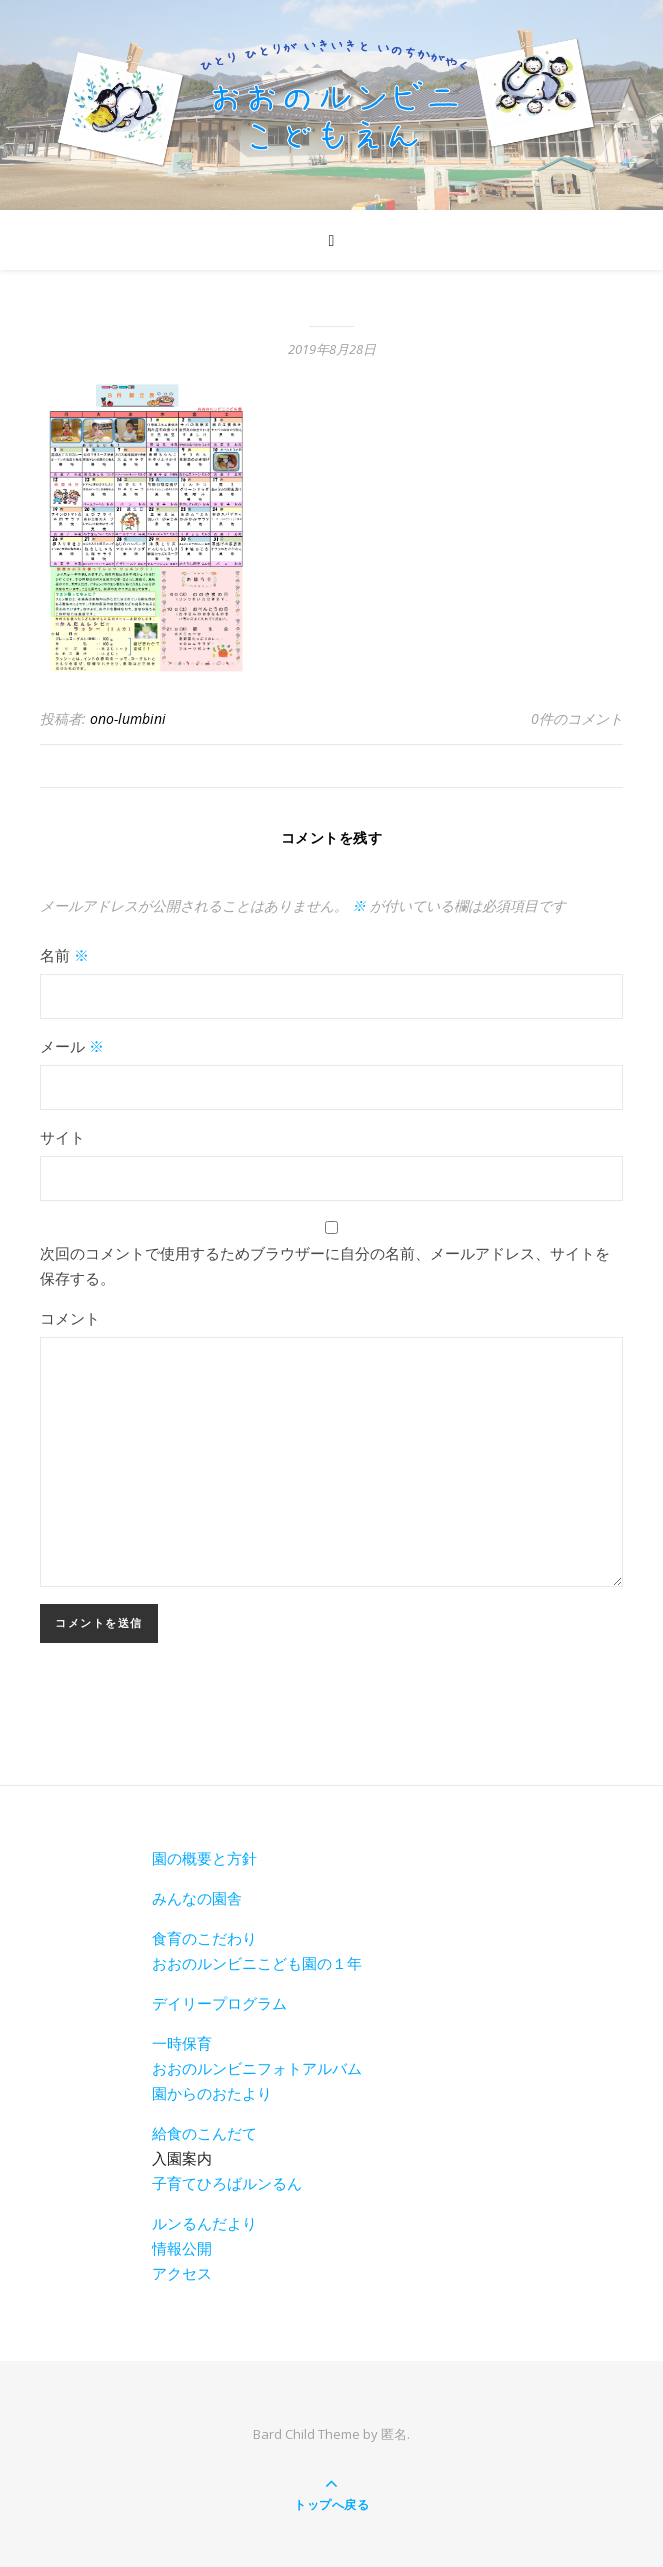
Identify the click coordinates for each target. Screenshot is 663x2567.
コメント (70, 1318)
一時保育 (182, 2043)
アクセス (182, 2273)
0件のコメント (577, 718)
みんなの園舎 (197, 1898)
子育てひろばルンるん (227, 2183)
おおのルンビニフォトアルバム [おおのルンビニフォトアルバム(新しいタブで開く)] (257, 2068)
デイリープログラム (219, 2003)
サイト (62, 1137)
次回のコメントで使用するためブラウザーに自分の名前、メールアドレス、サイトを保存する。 (325, 1265)
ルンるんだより (204, 2223)
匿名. (395, 2434)
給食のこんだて (204, 2133)
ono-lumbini (128, 718)
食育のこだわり (204, 1938)
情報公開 (182, 2248)
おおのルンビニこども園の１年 (257, 1963)
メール (72, 1046)
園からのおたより (212, 2093)
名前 (64, 955)
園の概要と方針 (204, 1858)
